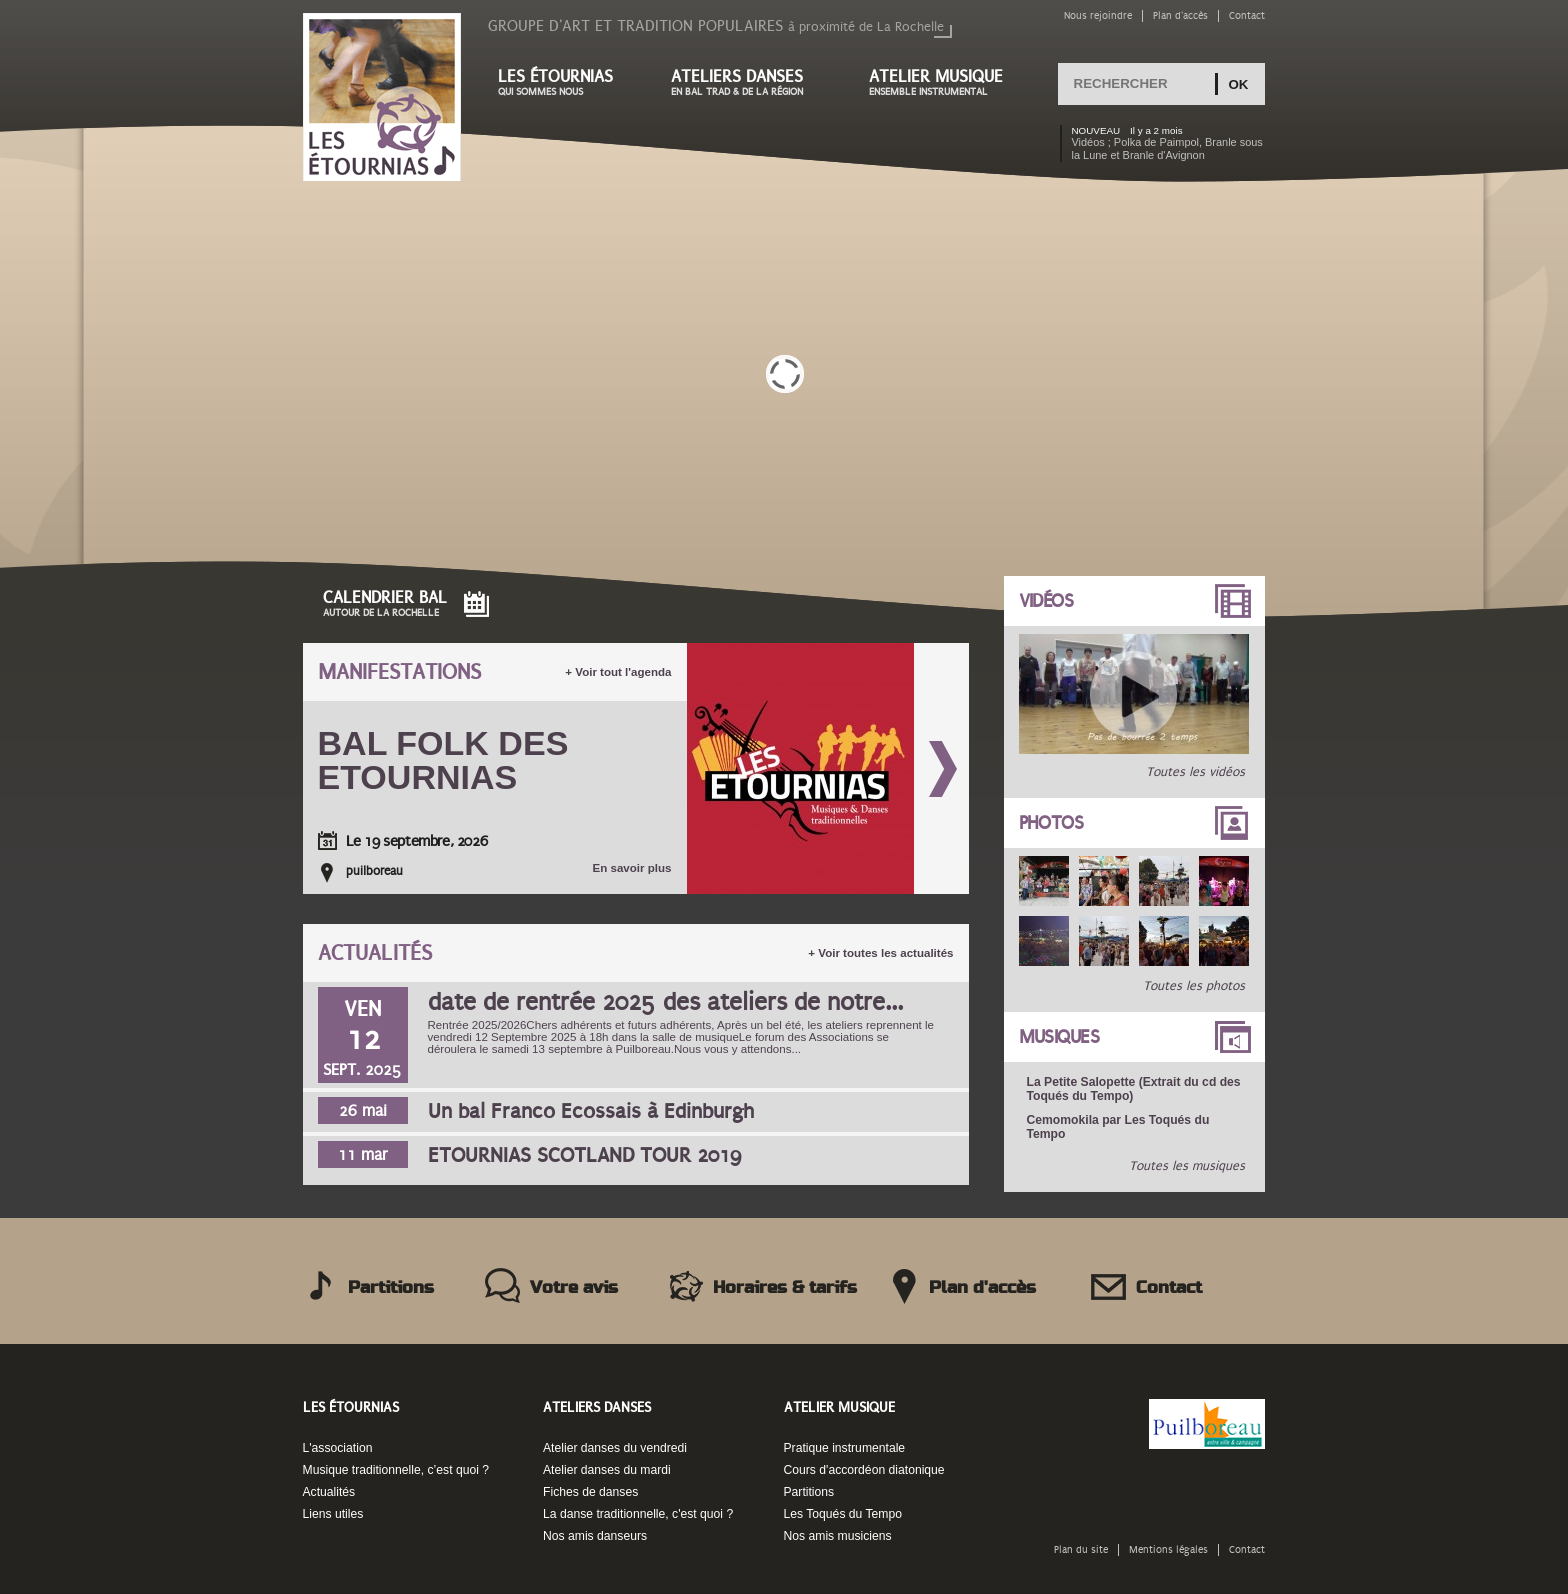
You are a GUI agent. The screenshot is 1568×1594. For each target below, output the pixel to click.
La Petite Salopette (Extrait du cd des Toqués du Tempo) (1134, 1089)
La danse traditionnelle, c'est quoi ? (638, 1514)
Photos (1051, 823)
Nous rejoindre (1098, 15)
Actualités (375, 953)
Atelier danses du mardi (607, 1470)
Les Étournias (351, 1407)
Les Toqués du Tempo (843, 1514)
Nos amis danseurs (595, 1536)
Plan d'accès (1180, 15)
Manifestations (399, 672)
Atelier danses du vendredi (615, 1448)
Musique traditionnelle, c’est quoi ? (396, 1470)
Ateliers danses (750, 82)
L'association (338, 1448)
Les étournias (564, 82)
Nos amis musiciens (838, 1536)
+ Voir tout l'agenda (618, 672)
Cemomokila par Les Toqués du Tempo (1118, 1127)
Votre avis (574, 1288)
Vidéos (1046, 601)
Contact (1247, 15)
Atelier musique (946, 82)
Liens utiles (333, 1514)
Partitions (391, 1288)
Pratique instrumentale (845, 1448)
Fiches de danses (590, 1492)
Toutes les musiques (1187, 1166)
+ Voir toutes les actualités (880, 953)
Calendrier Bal (385, 603)
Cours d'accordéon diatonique (864, 1470)
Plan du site (1081, 1549)
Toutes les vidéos (1195, 772)
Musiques (1059, 1037)
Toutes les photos (1194, 986)
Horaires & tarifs (785, 1288)
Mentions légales (1168, 1549)
